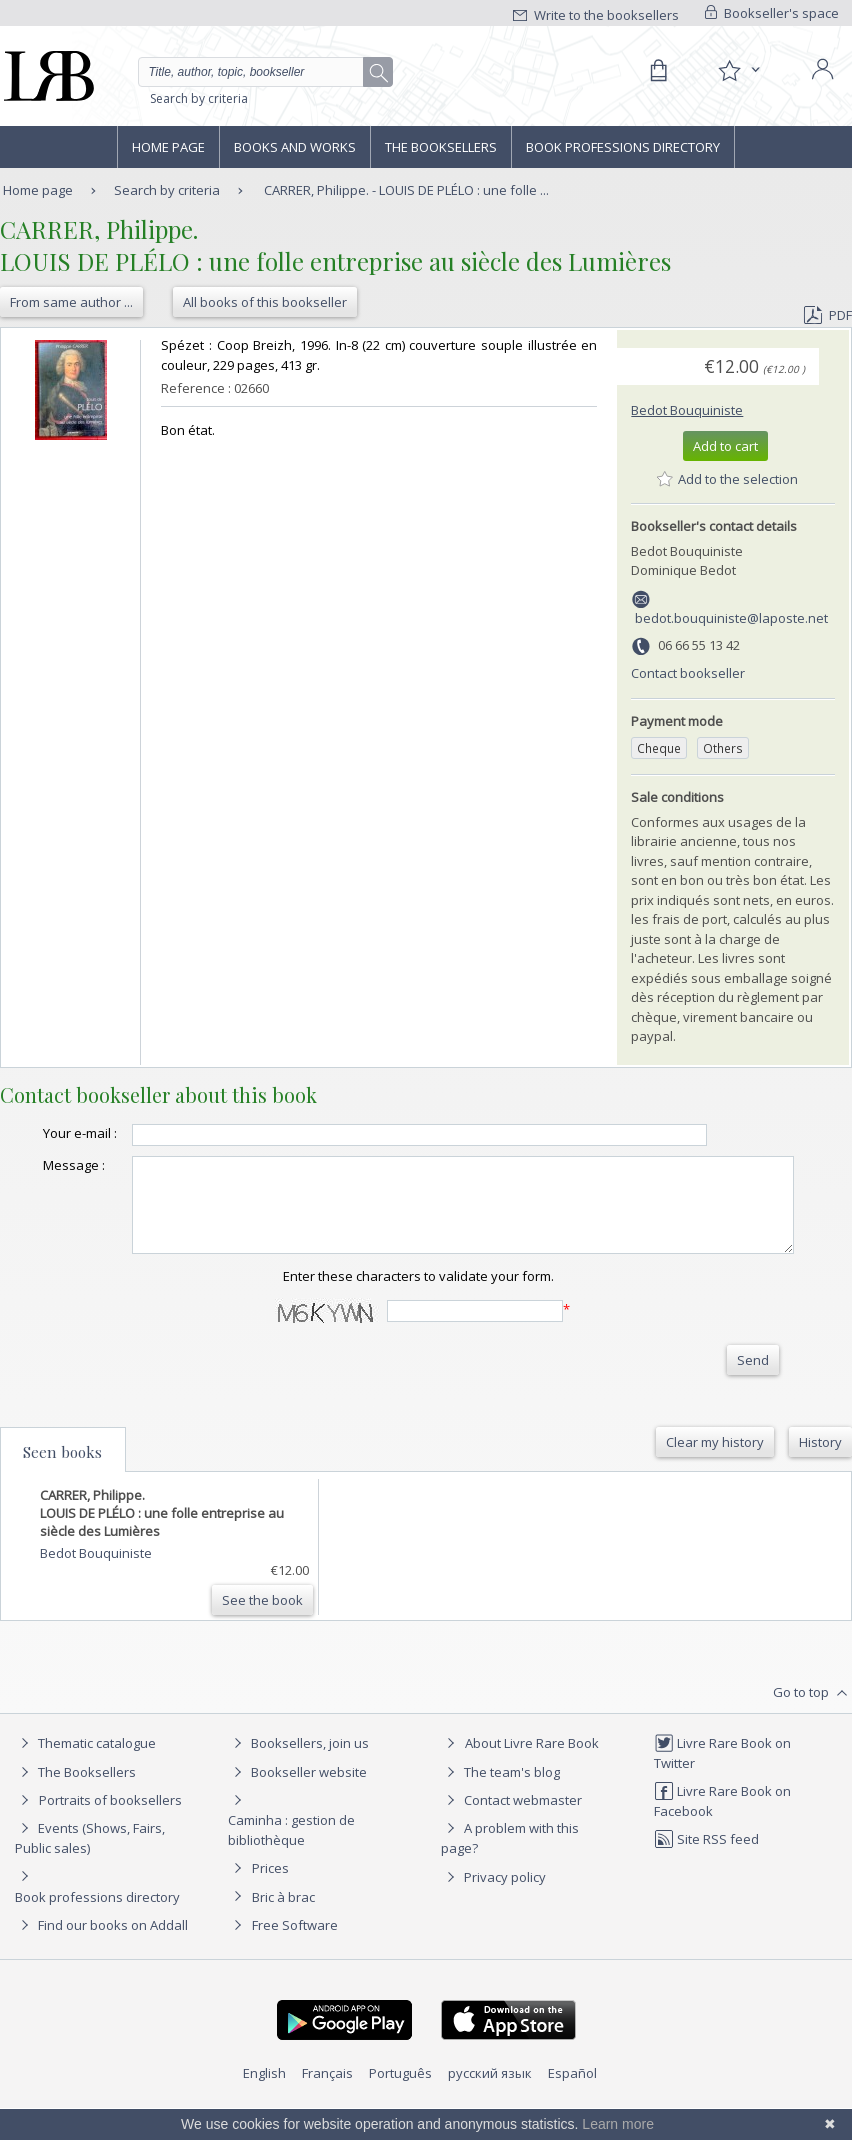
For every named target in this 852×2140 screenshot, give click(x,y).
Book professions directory (623, 147)
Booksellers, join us (298, 1775)
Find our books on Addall (101, 1957)
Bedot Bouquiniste (687, 410)
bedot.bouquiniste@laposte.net (731, 618)
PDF (828, 315)
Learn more (618, 2124)
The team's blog (500, 1804)
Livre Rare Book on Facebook (722, 1832)
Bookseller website (297, 1804)
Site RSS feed (706, 1871)
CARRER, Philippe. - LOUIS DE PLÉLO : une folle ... (406, 190)
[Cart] (658, 71)
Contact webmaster (511, 1832)
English (264, 2105)
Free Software (295, 1957)
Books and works (295, 147)
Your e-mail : (30, 1142)
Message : (40, 1179)
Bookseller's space (772, 13)
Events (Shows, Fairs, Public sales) (90, 1869)
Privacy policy (493, 1909)
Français (327, 2105)
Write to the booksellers (596, 15)
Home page (168, 147)
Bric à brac (283, 1929)
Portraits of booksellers (110, 1832)
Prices (270, 1900)
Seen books (62, 1483)
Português (400, 2105)
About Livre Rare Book (532, 1775)
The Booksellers (441, 147)
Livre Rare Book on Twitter (722, 1784)
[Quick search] (266, 72)
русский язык (490, 2105)
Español (572, 2105)
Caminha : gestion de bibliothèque (291, 1862)
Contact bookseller (688, 673)
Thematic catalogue (85, 1775)
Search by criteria (199, 98)
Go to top (812, 1724)
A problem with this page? (510, 1869)
